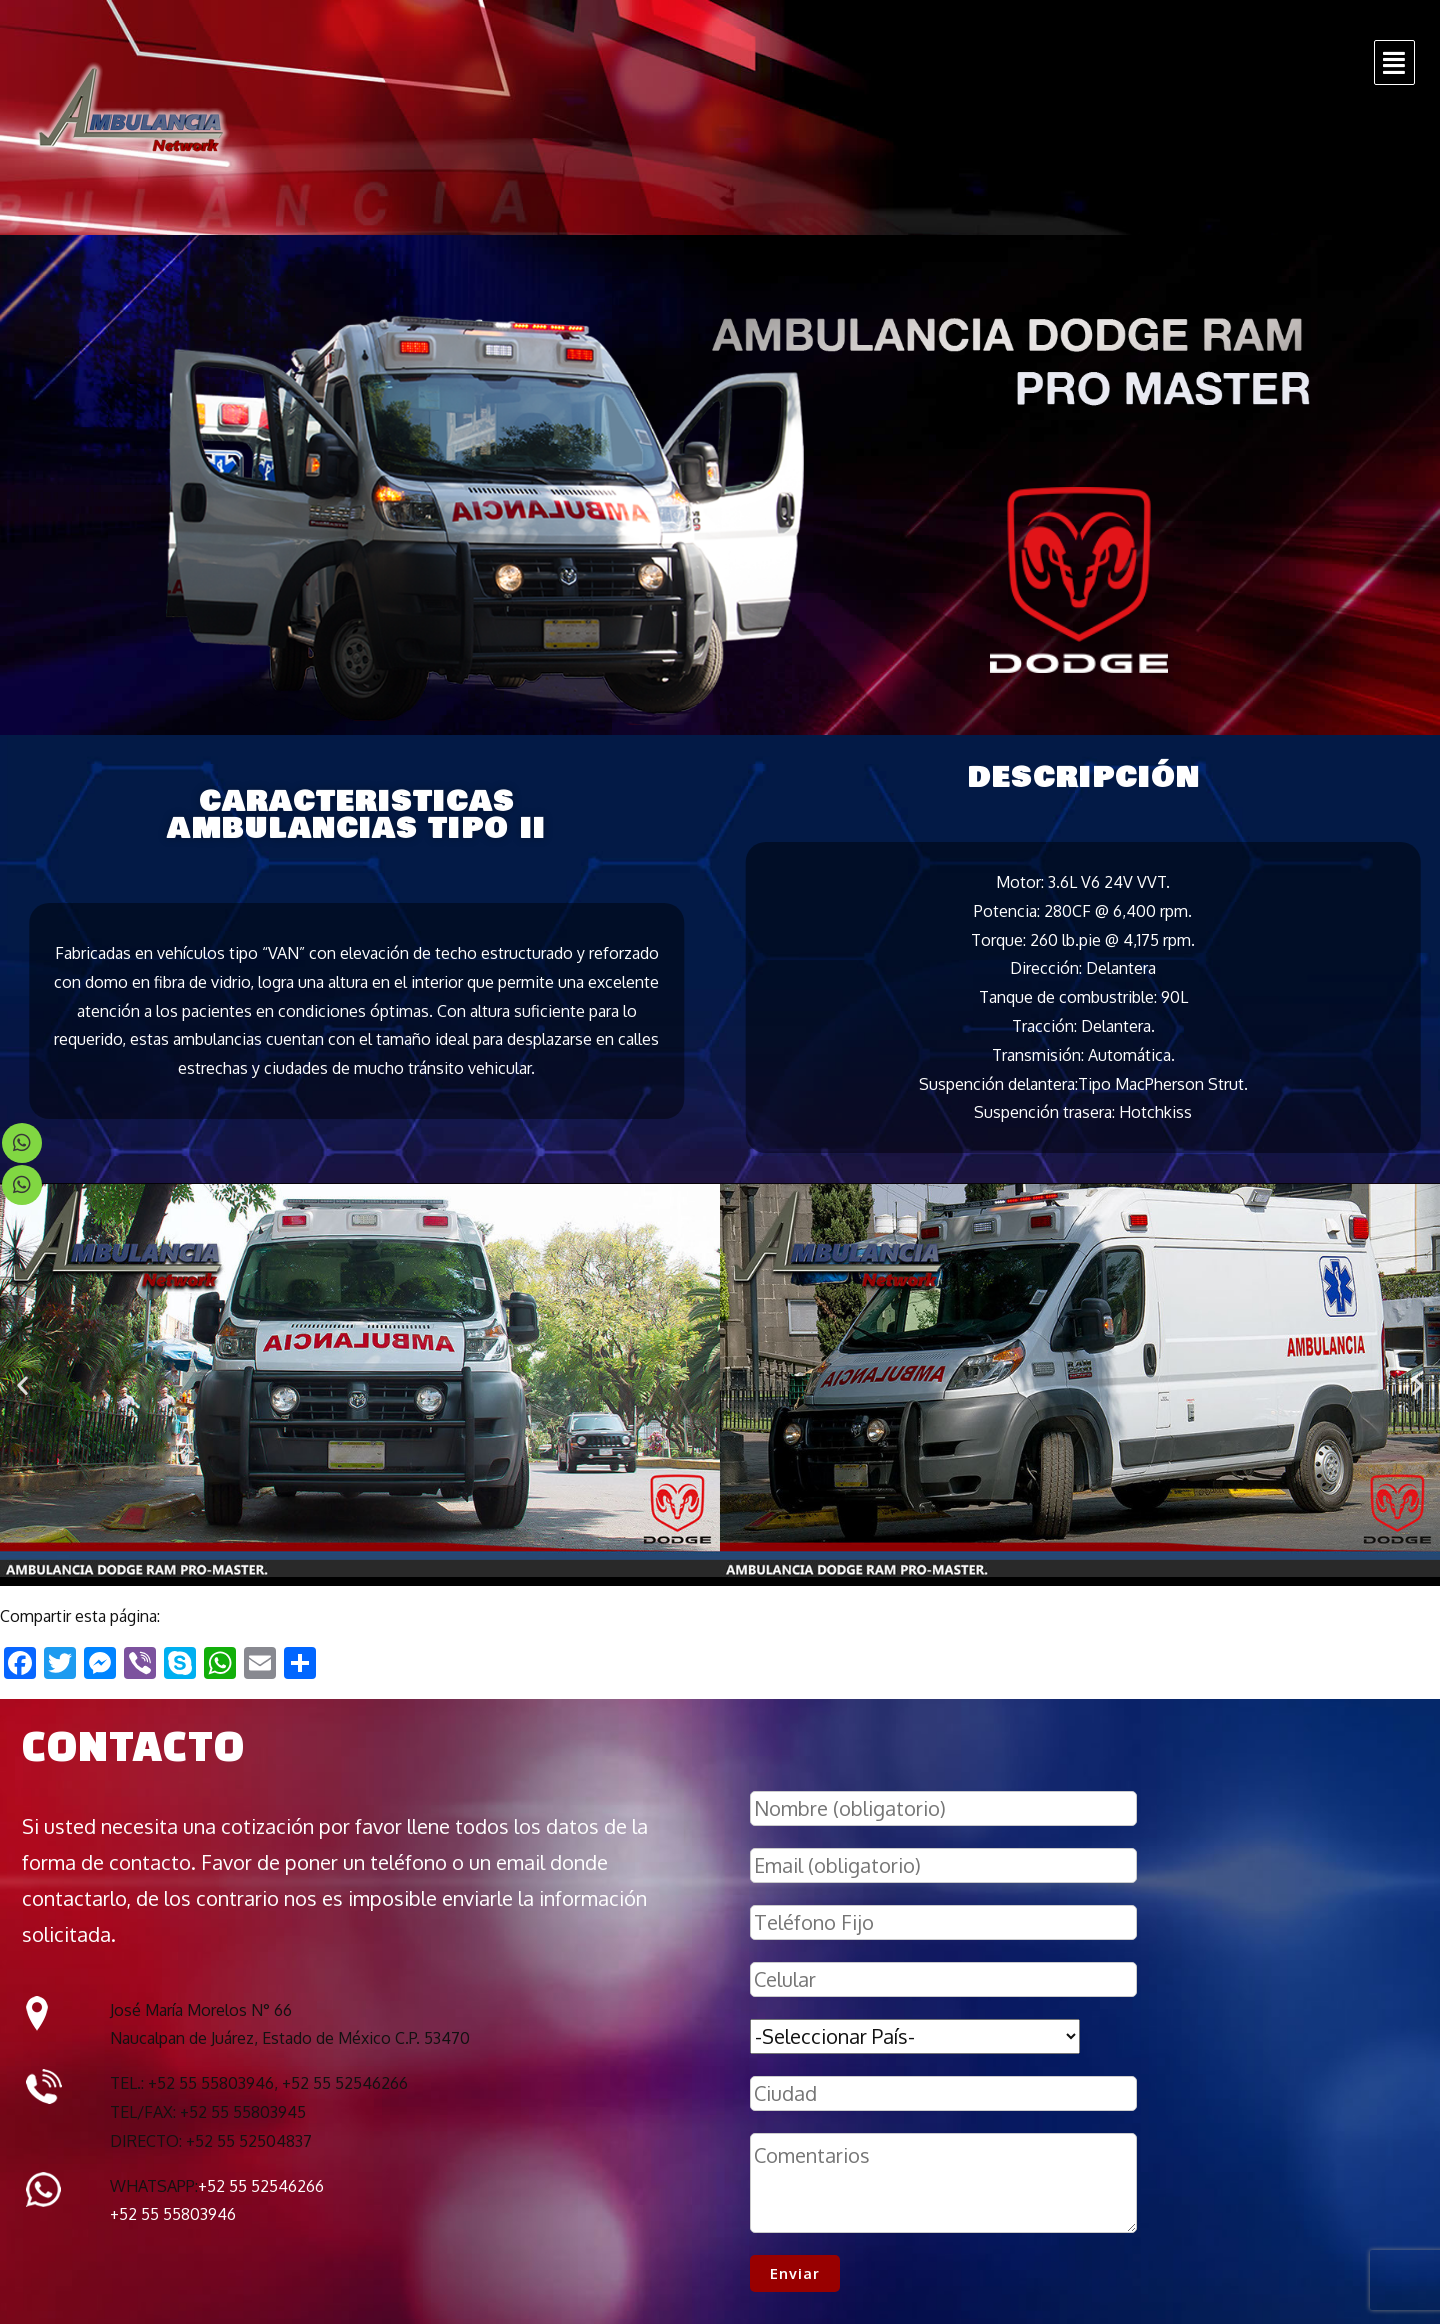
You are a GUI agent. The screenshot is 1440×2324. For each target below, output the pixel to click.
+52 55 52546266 (261, 2186)
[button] (22, 1385)
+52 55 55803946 (173, 2214)
